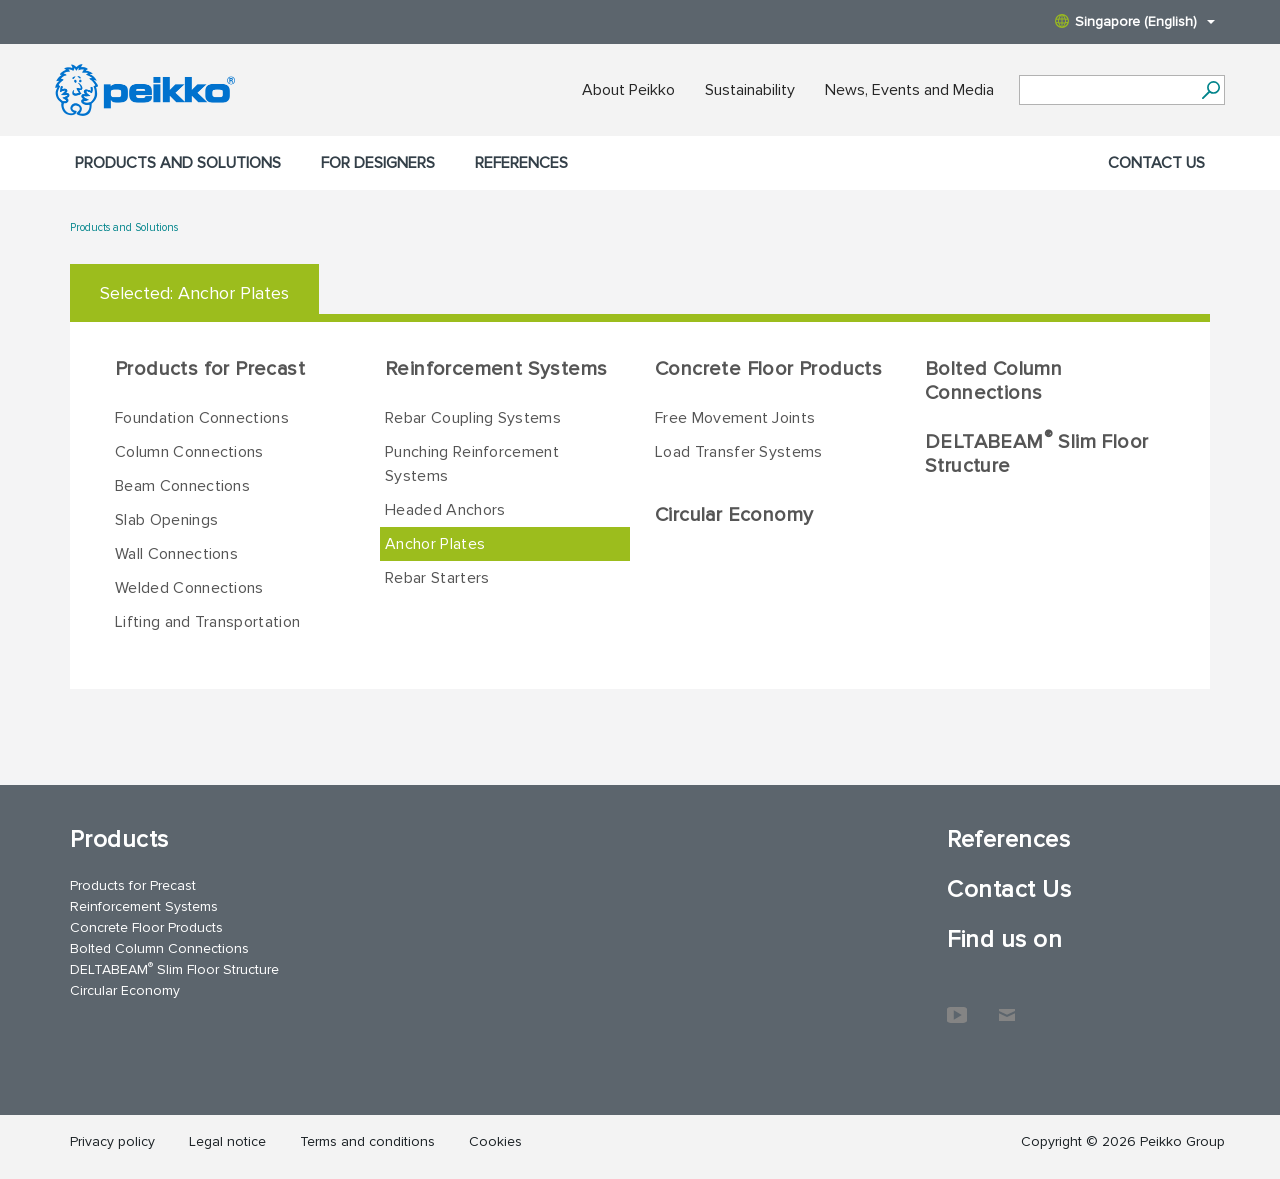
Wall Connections (176, 554)
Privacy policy (112, 1141)
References (521, 163)
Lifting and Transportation (207, 622)
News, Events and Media (909, 90)
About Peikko (628, 90)
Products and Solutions (178, 163)
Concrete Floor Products (768, 369)
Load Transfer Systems (739, 452)
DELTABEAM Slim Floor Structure (1036, 453)
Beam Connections (182, 486)
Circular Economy (734, 515)
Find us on (1004, 939)
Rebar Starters (437, 578)
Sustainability (750, 90)
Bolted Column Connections (993, 381)
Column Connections (189, 452)
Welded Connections (189, 588)
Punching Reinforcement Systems (472, 464)
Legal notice (227, 1141)
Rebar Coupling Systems (473, 418)
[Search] (1210, 90)
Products (119, 839)
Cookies (495, 1141)
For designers (378, 163)
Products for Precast (210, 369)
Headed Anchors (445, 510)
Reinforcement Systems (496, 369)
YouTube (957, 1005)
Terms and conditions (367, 1141)
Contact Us (1156, 163)
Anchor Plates (435, 544)
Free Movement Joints (735, 418)
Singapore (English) (1135, 21)
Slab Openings (166, 520)
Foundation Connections (202, 418)
